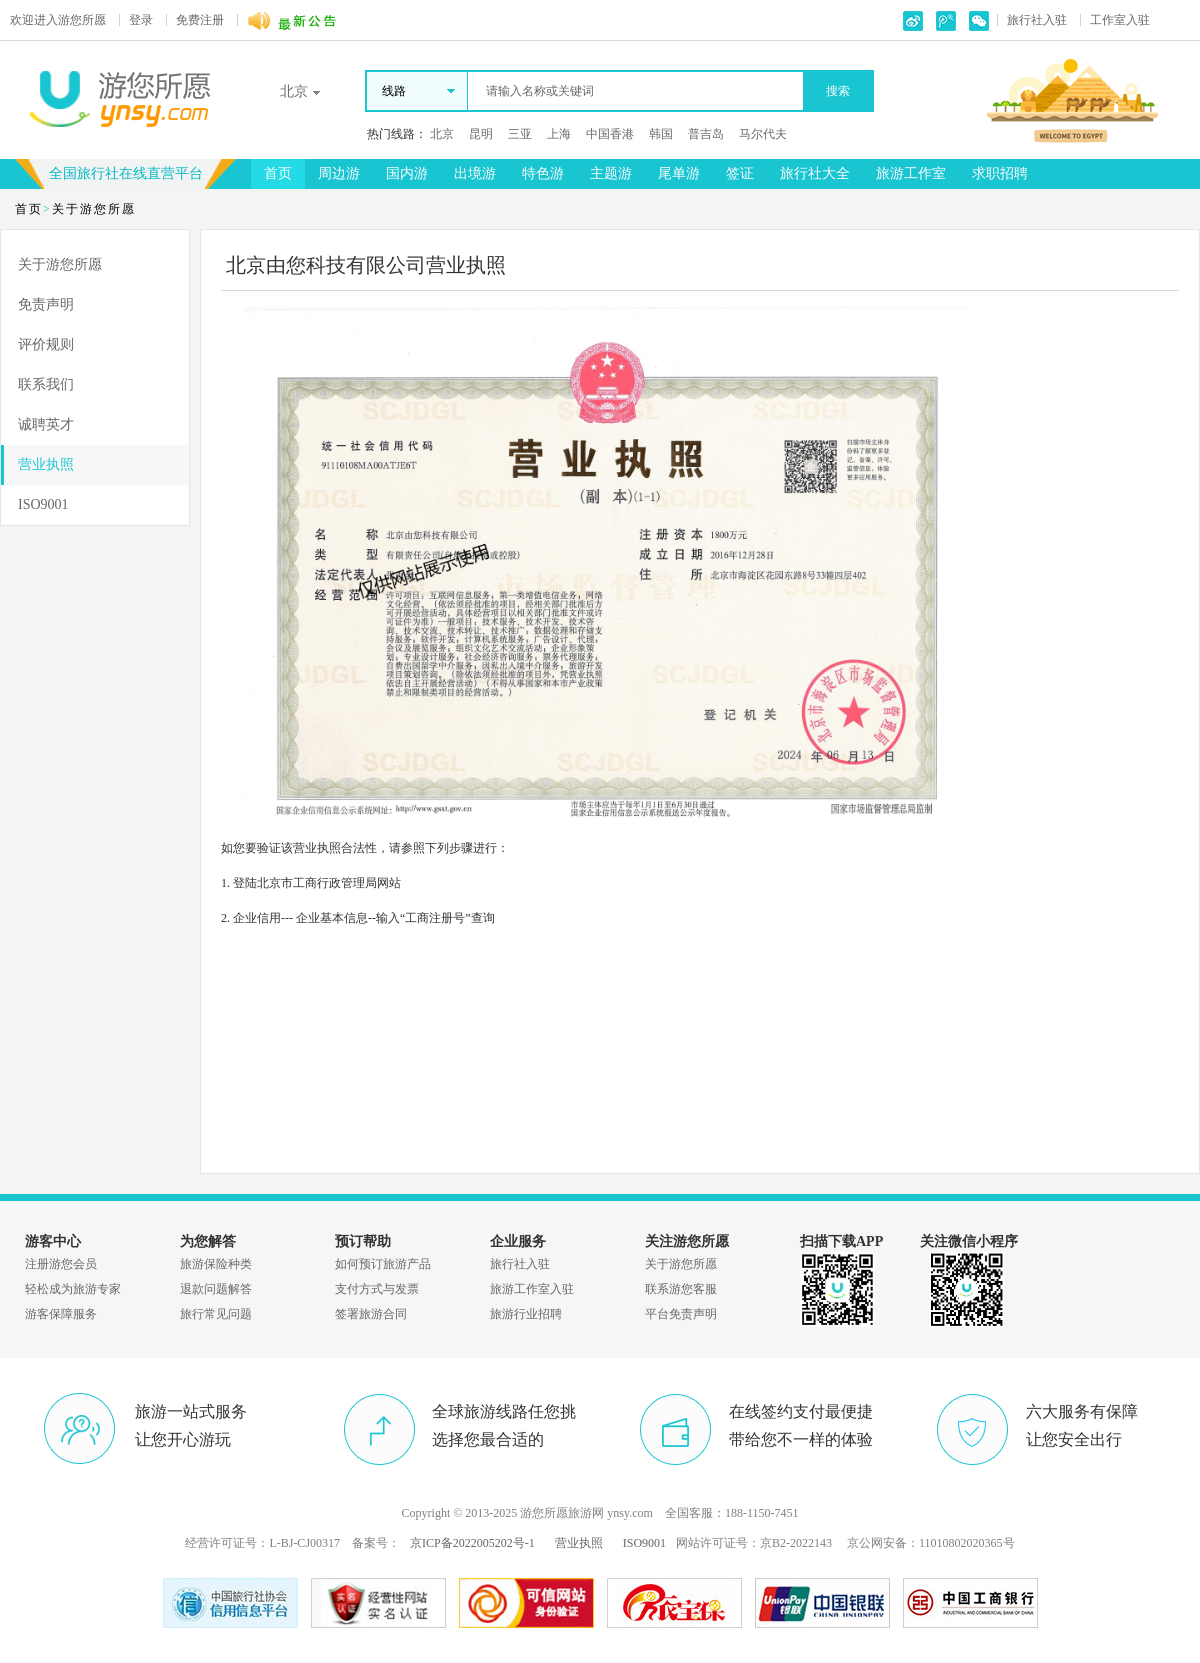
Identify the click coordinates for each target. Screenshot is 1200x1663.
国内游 (407, 173)
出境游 (475, 173)
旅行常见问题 (216, 1314)
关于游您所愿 (60, 264)
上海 (559, 134)
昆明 (481, 134)
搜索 (838, 91)
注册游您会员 (61, 1264)
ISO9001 (43, 504)
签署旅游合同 (371, 1314)
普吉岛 (706, 134)
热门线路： (397, 134)
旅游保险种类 (216, 1264)
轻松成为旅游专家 (73, 1289)
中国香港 (610, 134)
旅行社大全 (815, 173)
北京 (442, 134)
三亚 (520, 134)
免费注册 (200, 20)
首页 (278, 173)
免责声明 (46, 304)
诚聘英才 (46, 424)
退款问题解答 (216, 1289)
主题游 (611, 173)
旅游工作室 (911, 173)
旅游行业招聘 (526, 1314)
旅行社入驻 (1037, 20)
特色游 (543, 173)
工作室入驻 (1120, 20)
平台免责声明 (681, 1314)
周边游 (339, 173)
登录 (141, 20)
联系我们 (46, 384)
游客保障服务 (61, 1314)
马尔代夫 (763, 134)
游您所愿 (58, 20)
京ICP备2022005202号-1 (472, 1543)
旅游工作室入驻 (532, 1289)
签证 (740, 173)
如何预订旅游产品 (383, 1264)
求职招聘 (1000, 173)
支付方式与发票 (377, 1289)
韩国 (661, 134)
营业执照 (46, 464)
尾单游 (679, 173)
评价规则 (46, 344)
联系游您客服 (681, 1289)
